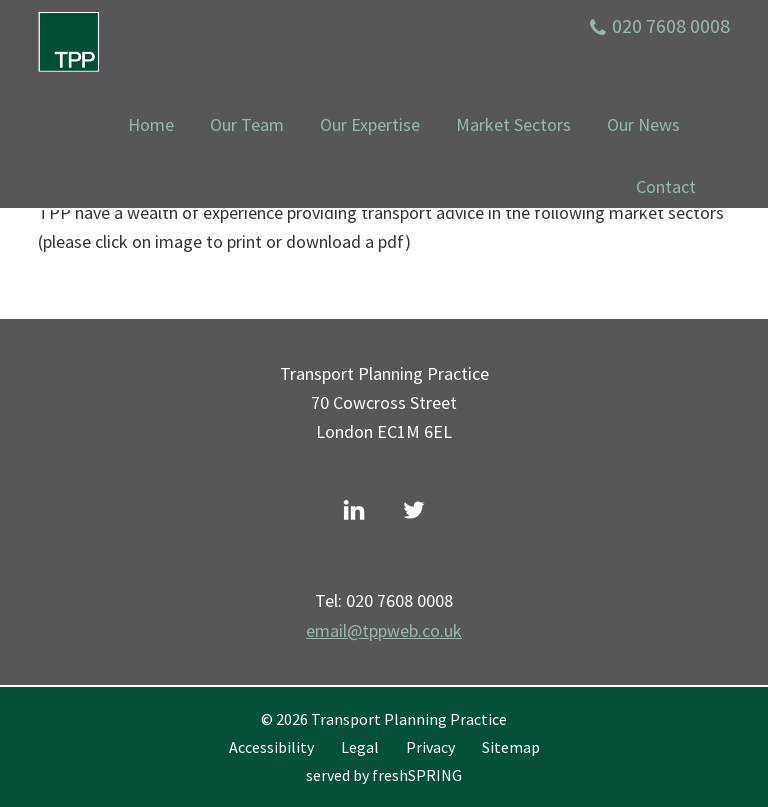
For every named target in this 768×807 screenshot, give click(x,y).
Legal (360, 747)
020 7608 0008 (671, 25)
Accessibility (271, 747)
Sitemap (511, 747)
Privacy (430, 747)
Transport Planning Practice (88, 42)
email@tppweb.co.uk (384, 630)
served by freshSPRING (384, 775)
